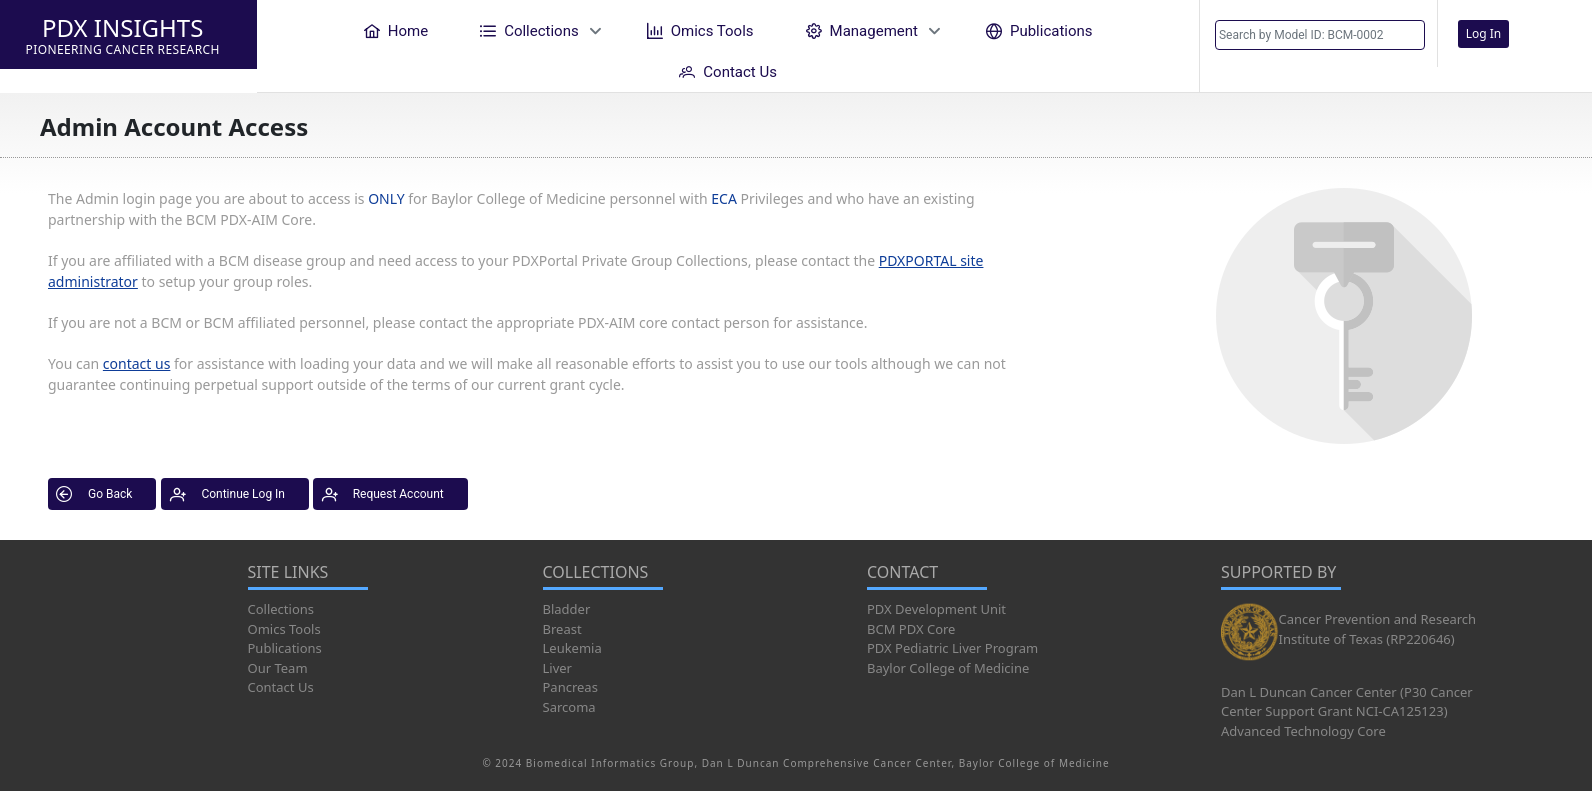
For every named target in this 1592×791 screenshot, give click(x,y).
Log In (1484, 33)
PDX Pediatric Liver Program (952, 648)
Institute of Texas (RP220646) (1367, 639)
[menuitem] (396, 30)
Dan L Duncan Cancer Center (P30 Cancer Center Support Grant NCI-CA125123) (1347, 702)
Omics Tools (284, 629)
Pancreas (570, 687)
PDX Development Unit (936, 609)
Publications (285, 648)
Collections (281, 609)
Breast (562, 629)
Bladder (567, 609)
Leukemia (572, 648)
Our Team (278, 668)
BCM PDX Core (911, 629)
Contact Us (281, 687)
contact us (137, 363)
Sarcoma (569, 707)
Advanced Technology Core (1303, 731)
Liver (557, 668)
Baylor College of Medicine (948, 668)
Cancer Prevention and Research (1378, 619)
